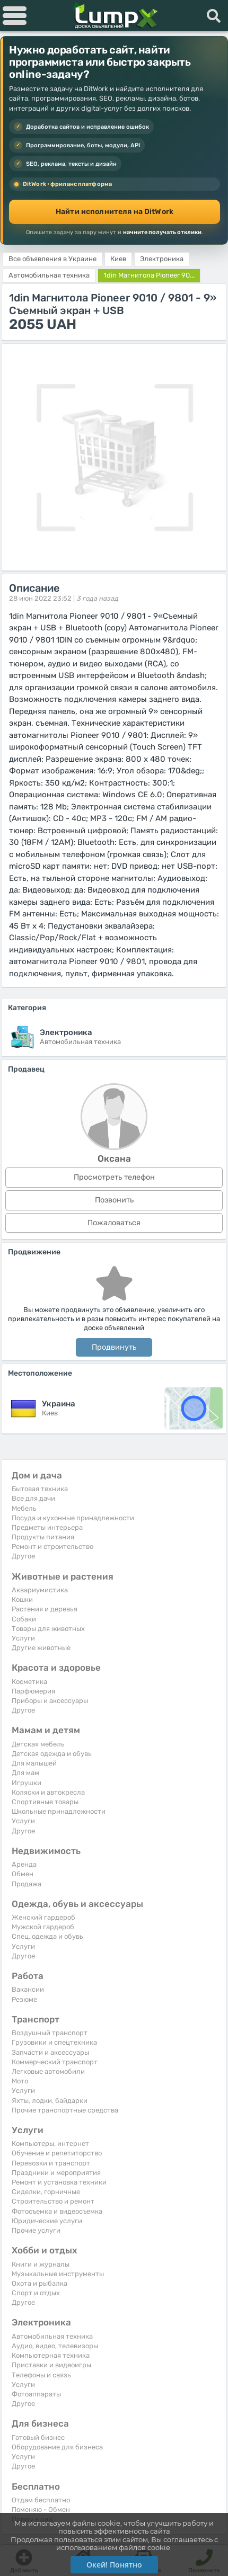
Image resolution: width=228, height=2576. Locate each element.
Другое (23, 1556)
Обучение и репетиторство (57, 2153)
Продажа (26, 1884)
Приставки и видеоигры (51, 2365)
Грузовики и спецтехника (54, 2042)
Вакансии (28, 1989)
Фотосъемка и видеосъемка (57, 2211)
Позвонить (114, 1200)
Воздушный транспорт (49, 2033)
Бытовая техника (40, 1489)
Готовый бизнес (38, 2437)
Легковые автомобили (48, 2071)
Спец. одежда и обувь (47, 1936)
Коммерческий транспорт (55, 2062)
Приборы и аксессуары (50, 1701)
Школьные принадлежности (59, 1811)
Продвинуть (114, 1347)
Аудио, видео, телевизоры (55, 2346)
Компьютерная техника (51, 2355)
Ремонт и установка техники (59, 2182)
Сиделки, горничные (46, 2192)
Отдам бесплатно (41, 2500)
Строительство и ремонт (53, 2201)
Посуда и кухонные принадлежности (73, 1518)
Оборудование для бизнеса (57, 2447)
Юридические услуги (47, 2221)
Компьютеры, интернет (50, 2143)
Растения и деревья (44, 1609)
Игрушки (26, 1783)
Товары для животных (48, 1629)
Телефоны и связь (41, 2375)
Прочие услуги (36, 2230)
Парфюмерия (33, 1691)
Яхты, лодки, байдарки (49, 2101)
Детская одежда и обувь (52, 1754)
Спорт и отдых (36, 2293)
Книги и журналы (40, 2264)
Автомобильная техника (52, 2336)
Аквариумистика (40, 1590)
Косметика (29, 1682)
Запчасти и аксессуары (50, 2052)
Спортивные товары (45, 1802)
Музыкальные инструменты (58, 2274)
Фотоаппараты (36, 2394)
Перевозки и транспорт (51, 2163)
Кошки (22, 1599)
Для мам (25, 1773)
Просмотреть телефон (114, 1177)
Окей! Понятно (114, 2565)
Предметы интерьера (47, 1527)
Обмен (22, 1874)
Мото (20, 2081)
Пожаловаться (114, 1222)
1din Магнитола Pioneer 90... (149, 275)
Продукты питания (43, 1537)
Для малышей (34, 1763)
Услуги (23, 1638)
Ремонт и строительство (52, 1546)
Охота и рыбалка (39, 2283)
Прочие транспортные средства (65, 2110)
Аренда (24, 1864)
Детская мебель (38, 1744)
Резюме (24, 1999)
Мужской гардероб (43, 1927)
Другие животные (41, 1648)
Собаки (24, 1619)
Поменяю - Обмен (41, 2509)
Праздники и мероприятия (56, 2173)
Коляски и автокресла (48, 1792)
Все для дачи (33, 1498)
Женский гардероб (43, 1917)
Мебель (24, 1508)
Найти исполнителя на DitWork (114, 211)
